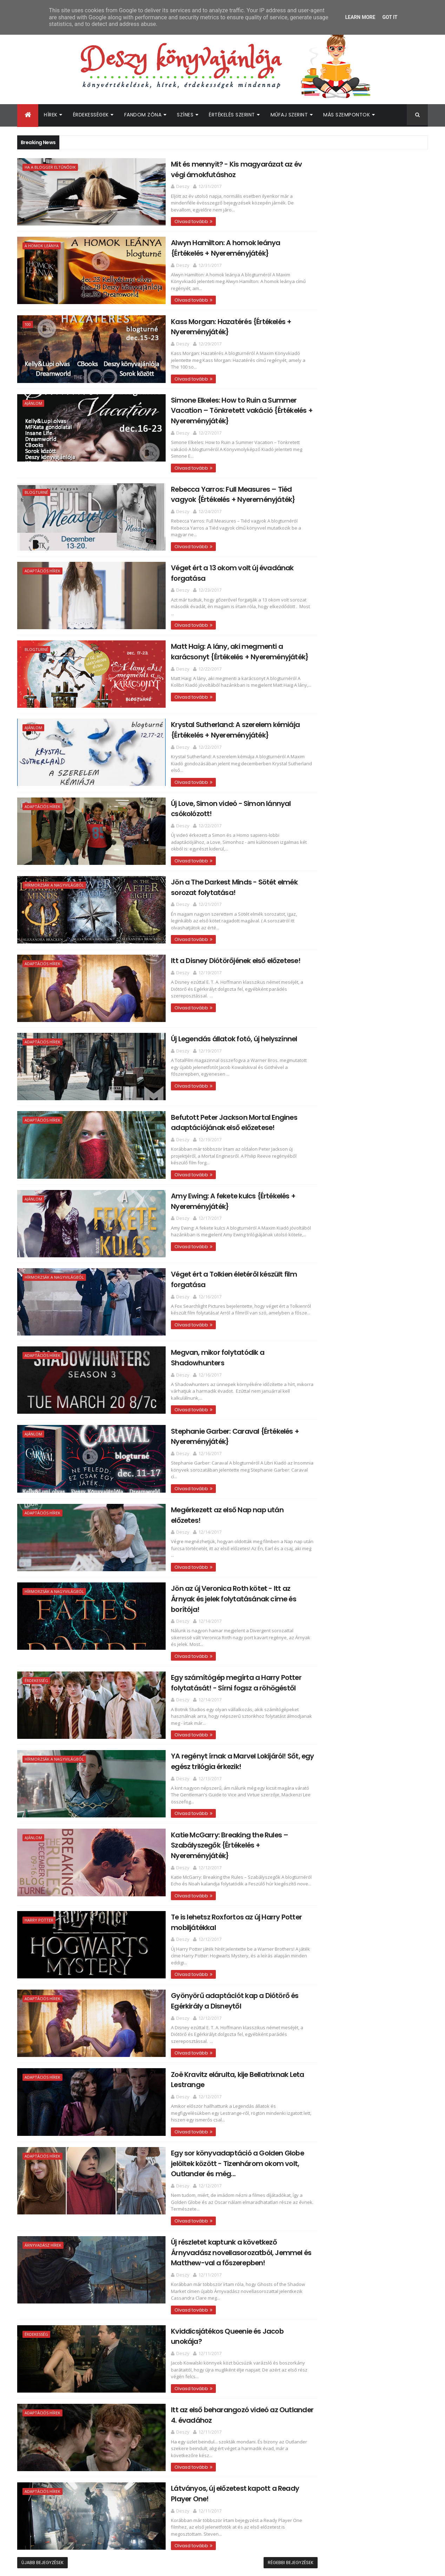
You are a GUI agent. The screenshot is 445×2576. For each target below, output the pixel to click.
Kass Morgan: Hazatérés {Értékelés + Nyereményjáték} (361, 909)
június (322, 1678)
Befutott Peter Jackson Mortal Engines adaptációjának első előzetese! (193, 1102)
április (323, 1698)
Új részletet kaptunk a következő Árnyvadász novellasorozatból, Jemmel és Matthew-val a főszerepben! (205, 2203)
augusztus (329, 1659)
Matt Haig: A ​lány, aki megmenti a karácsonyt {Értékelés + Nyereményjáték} (205, 637)
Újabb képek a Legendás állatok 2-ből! (364, 1464)
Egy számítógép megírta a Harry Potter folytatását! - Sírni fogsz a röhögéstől (195, 1645)
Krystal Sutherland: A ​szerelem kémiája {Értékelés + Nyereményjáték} (194, 715)
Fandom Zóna (143, 114)
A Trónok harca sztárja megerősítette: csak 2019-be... (365, 1477)
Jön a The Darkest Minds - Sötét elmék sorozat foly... (364, 1017)
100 (28, 322)
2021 (314, 820)
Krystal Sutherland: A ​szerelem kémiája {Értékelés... (365, 986)
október (325, 1640)
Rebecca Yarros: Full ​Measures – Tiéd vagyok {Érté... (362, 940)
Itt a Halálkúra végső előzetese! (355, 1352)
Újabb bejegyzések (42, 2511)
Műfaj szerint (289, 114)
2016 (314, 1738)
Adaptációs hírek (42, 558)
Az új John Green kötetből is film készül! (366, 1423)
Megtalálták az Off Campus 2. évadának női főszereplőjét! (368, 2024)
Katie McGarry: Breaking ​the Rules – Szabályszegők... (361, 1191)
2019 (314, 839)
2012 (314, 1777)
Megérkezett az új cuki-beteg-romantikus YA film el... (370, 1554)
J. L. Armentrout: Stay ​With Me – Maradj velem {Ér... (365, 1507)
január (323, 1726)
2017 (314, 858)
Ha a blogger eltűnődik (50, 167)
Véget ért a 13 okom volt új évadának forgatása (362, 955)
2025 (315, 781)
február (325, 1717)
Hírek (51, 114)
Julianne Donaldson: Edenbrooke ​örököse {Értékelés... (369, 1330)
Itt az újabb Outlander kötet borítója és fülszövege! (379, 1938)
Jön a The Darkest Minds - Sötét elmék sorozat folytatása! (193, 870)
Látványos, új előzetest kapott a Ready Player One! (365, 1315)
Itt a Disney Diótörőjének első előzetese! (195, 942)
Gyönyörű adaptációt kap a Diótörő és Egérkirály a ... (364, 1222)
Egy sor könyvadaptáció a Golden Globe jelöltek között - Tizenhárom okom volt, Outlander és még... (196, 2116)
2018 (314, 849)
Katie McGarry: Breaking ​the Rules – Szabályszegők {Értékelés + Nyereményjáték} (205, 1800)
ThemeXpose (56, 2566)
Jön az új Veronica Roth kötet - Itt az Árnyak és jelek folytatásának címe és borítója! (201, 1568)
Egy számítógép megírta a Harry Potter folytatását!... (365, 1160)
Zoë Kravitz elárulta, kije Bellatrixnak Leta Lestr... (368, 1237)
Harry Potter (39, 1876)
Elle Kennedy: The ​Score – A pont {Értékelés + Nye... (356, 1538)
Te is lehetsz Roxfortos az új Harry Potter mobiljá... (367, 1206)
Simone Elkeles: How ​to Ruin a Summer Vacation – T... (364, 924)
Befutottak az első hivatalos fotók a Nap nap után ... (367, 1451)
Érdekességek (91, 114)
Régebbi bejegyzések (260, 2511)
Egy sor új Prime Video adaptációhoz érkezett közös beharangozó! (375, 2052)
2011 (313, 1786)
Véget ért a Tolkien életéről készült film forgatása (365, 1082)
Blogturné (36, 481)
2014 (314, 1757)
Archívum (332, 758)
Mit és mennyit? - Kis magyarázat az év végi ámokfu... (365, 878)
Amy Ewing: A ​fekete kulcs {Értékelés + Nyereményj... (363, 1067)
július (321, 1669)
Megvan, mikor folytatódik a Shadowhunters (203, 1330)
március (325, 1707)
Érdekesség (36, 1643)
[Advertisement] (364, 524)
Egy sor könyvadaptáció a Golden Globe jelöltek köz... (366, 1252)
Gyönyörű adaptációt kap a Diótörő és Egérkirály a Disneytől (193, 1955)
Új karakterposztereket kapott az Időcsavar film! (358, 1411)
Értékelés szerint (232, 114)
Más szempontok (346, 114)
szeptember (331, 1650)
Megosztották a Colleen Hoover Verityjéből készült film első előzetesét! (378, 1967)
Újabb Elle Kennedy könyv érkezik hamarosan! (370, 1995)
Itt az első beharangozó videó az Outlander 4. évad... (356, 1299)
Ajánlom (33, 399)
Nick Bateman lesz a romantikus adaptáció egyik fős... (356, 1600)
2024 (315, 791)
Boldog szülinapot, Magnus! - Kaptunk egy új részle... (369, 1380)
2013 (314, 1767)
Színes (185, 114)
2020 (315, 829)
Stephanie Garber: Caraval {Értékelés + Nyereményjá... (365, 1113)
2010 (314, 1796)
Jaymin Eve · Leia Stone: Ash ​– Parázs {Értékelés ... (362, 1585)
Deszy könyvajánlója (331, 2095)
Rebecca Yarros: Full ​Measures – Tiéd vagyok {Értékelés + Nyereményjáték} (204, 482)
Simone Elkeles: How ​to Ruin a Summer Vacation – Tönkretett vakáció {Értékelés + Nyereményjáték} (201, 406)
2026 (315, 772)
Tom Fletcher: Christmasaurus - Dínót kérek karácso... (364, 1523)
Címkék (396, 758)
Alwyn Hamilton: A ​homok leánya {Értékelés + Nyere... (356, 893)
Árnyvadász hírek (43, 2197)
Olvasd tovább (150, 220)
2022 (315, 810)
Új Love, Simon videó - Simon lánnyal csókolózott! (361, 1001)
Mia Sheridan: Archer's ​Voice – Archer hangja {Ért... (363, 1492)
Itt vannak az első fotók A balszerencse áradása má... (365, 1396)
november (329, 1630)
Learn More (360, 17)
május (323, 1688)
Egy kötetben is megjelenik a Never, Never (369, 1342)
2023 (315, 801)
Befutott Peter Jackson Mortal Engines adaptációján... (365, 1051)
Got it (389, 17)
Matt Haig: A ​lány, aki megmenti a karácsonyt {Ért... (357, 970)
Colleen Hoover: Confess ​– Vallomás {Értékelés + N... (361, 1615)
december (329, 866)
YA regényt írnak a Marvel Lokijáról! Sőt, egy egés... (366, 1175)
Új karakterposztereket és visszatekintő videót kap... (367, 1436)
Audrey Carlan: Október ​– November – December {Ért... (364, 1364)
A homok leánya (42, 244)
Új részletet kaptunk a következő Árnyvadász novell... (357, 1268)
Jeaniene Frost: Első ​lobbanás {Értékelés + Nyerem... (369, 1569)
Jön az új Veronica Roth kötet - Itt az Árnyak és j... (361, 1144)
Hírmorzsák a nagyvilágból (54, 868)
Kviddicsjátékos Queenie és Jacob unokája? (202, 2281)
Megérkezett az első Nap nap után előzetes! (202, 1485)
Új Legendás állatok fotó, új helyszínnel (193, 1020)
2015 (314, 1748)
